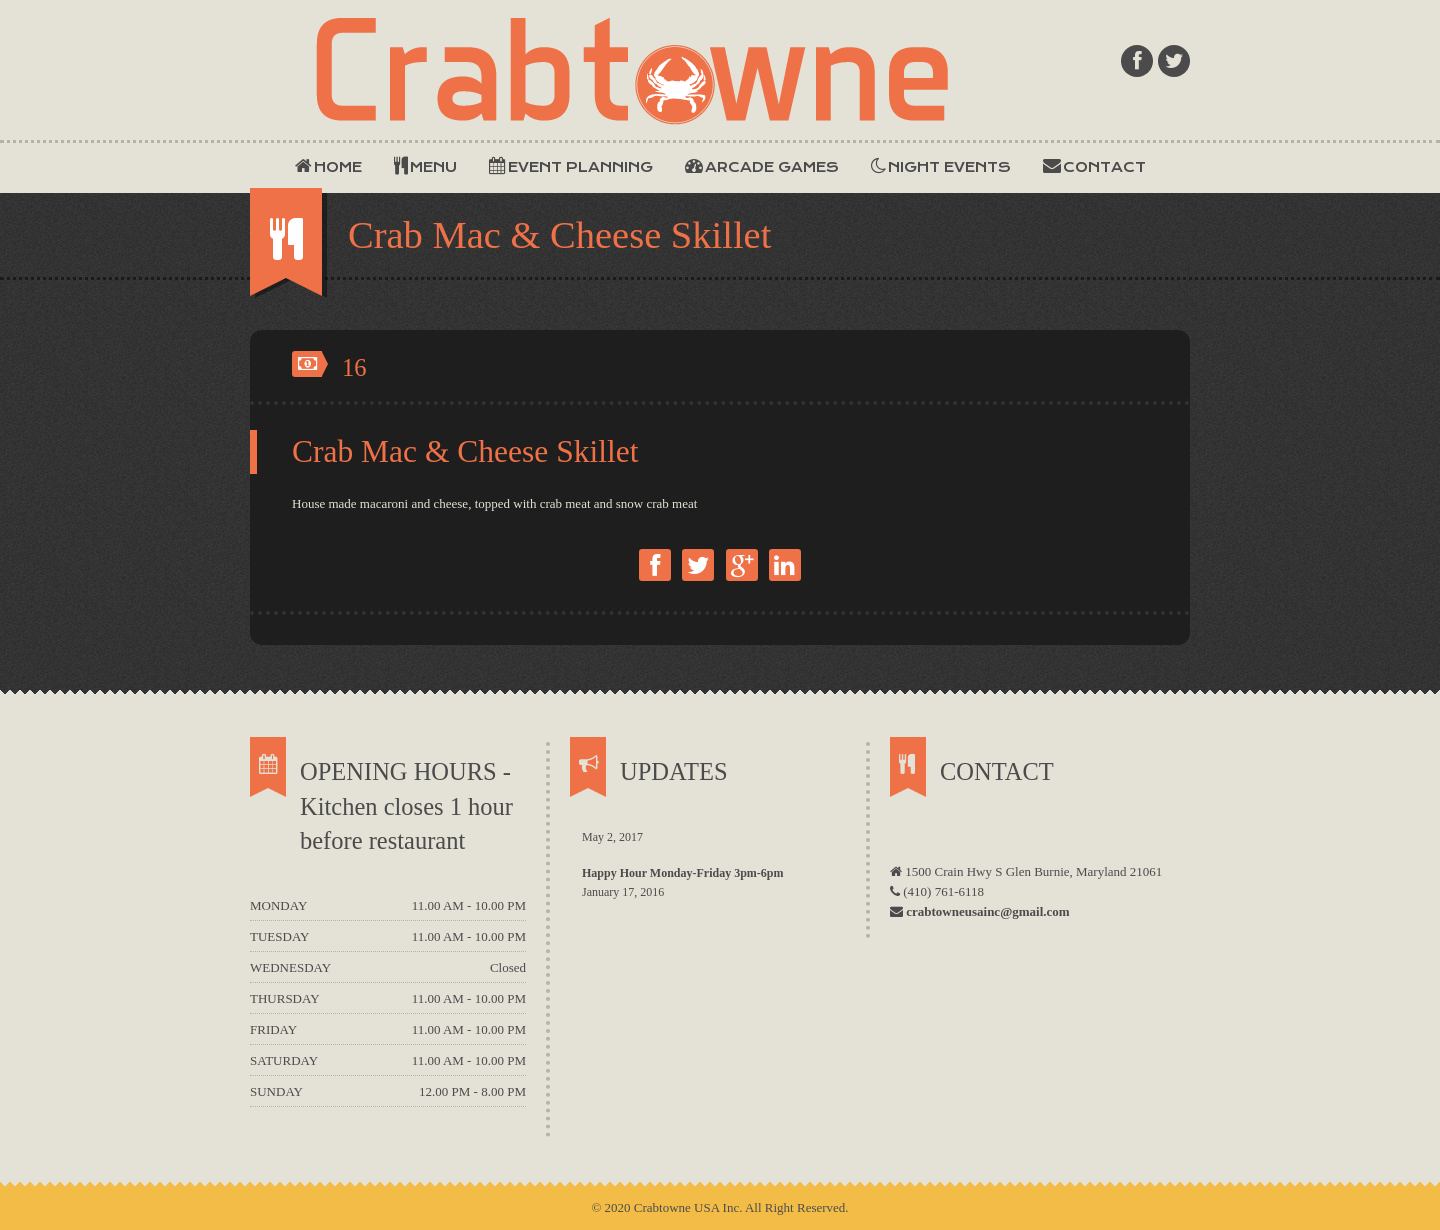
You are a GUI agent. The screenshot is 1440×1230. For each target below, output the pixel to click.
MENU (428, 166)
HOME (328, 166)
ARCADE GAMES (762, 166)
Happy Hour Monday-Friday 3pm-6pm (682, 873)
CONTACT (1094, 166)
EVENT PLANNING (574, 166)
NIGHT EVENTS (941, 166)
